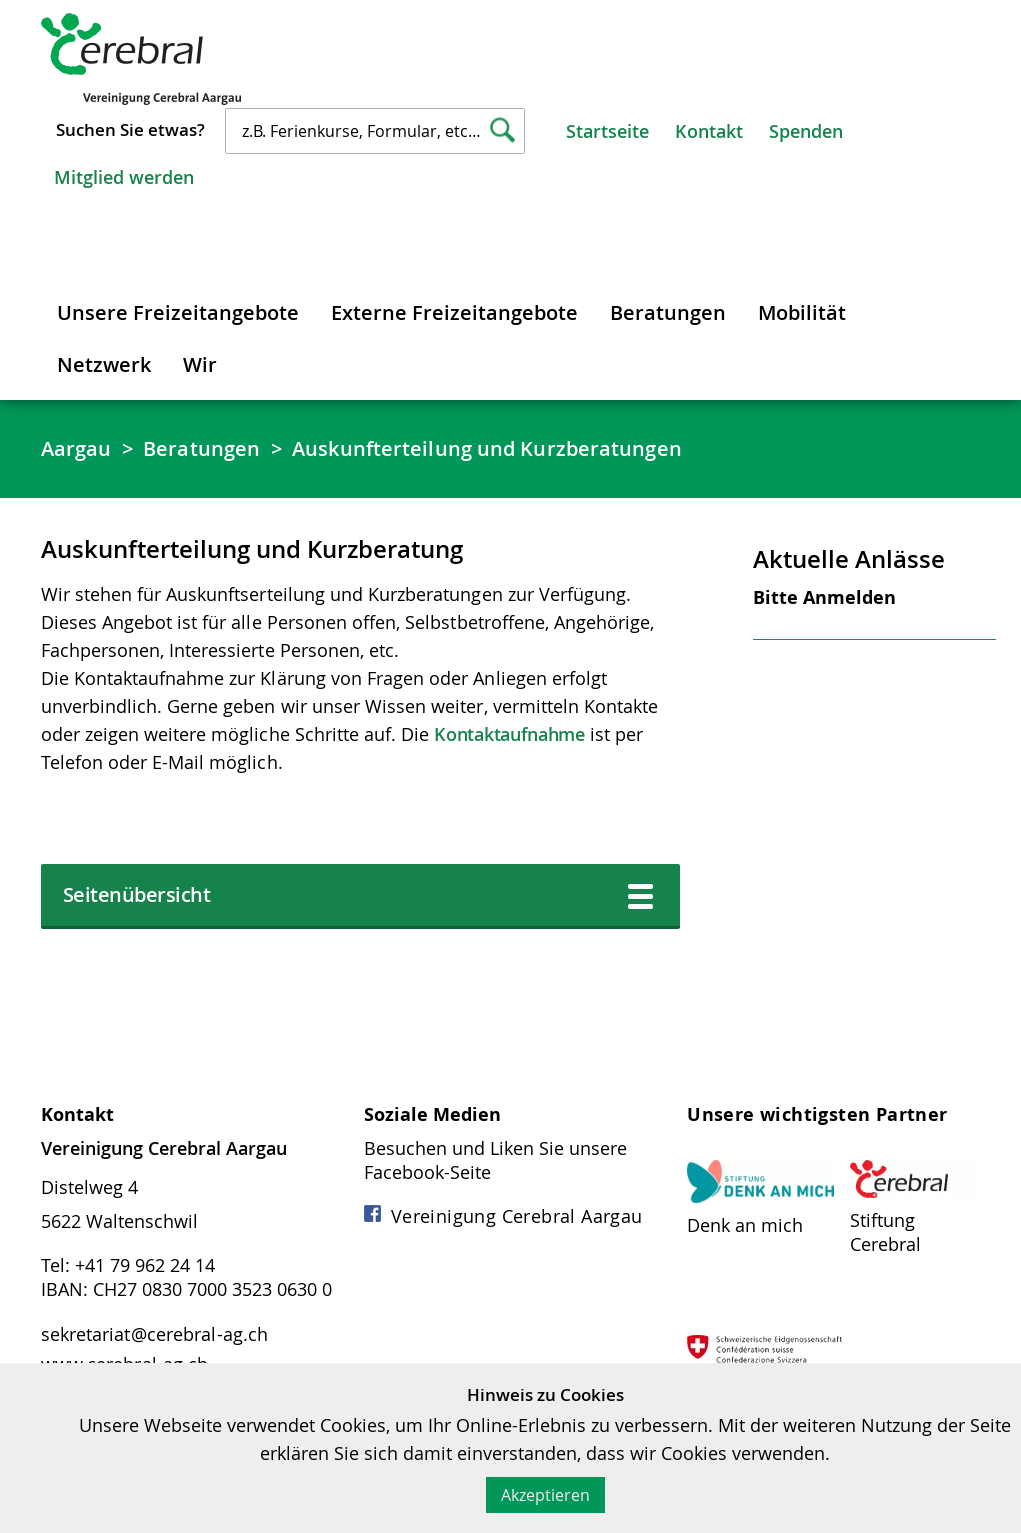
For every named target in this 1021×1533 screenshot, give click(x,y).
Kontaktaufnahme (509, 734)
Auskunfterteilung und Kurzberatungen (487, 448)
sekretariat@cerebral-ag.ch (155, 1334)
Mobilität (802, 312)
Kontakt (709, 131)
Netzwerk (104, 364)
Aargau (76, 448)
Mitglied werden (124, 177)
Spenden (806, 131)
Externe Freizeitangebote (454, 312)
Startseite (607, 131)
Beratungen (668, 312)
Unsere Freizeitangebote (178, 312)
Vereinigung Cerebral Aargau (503, 1216)
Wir (200, 364)
